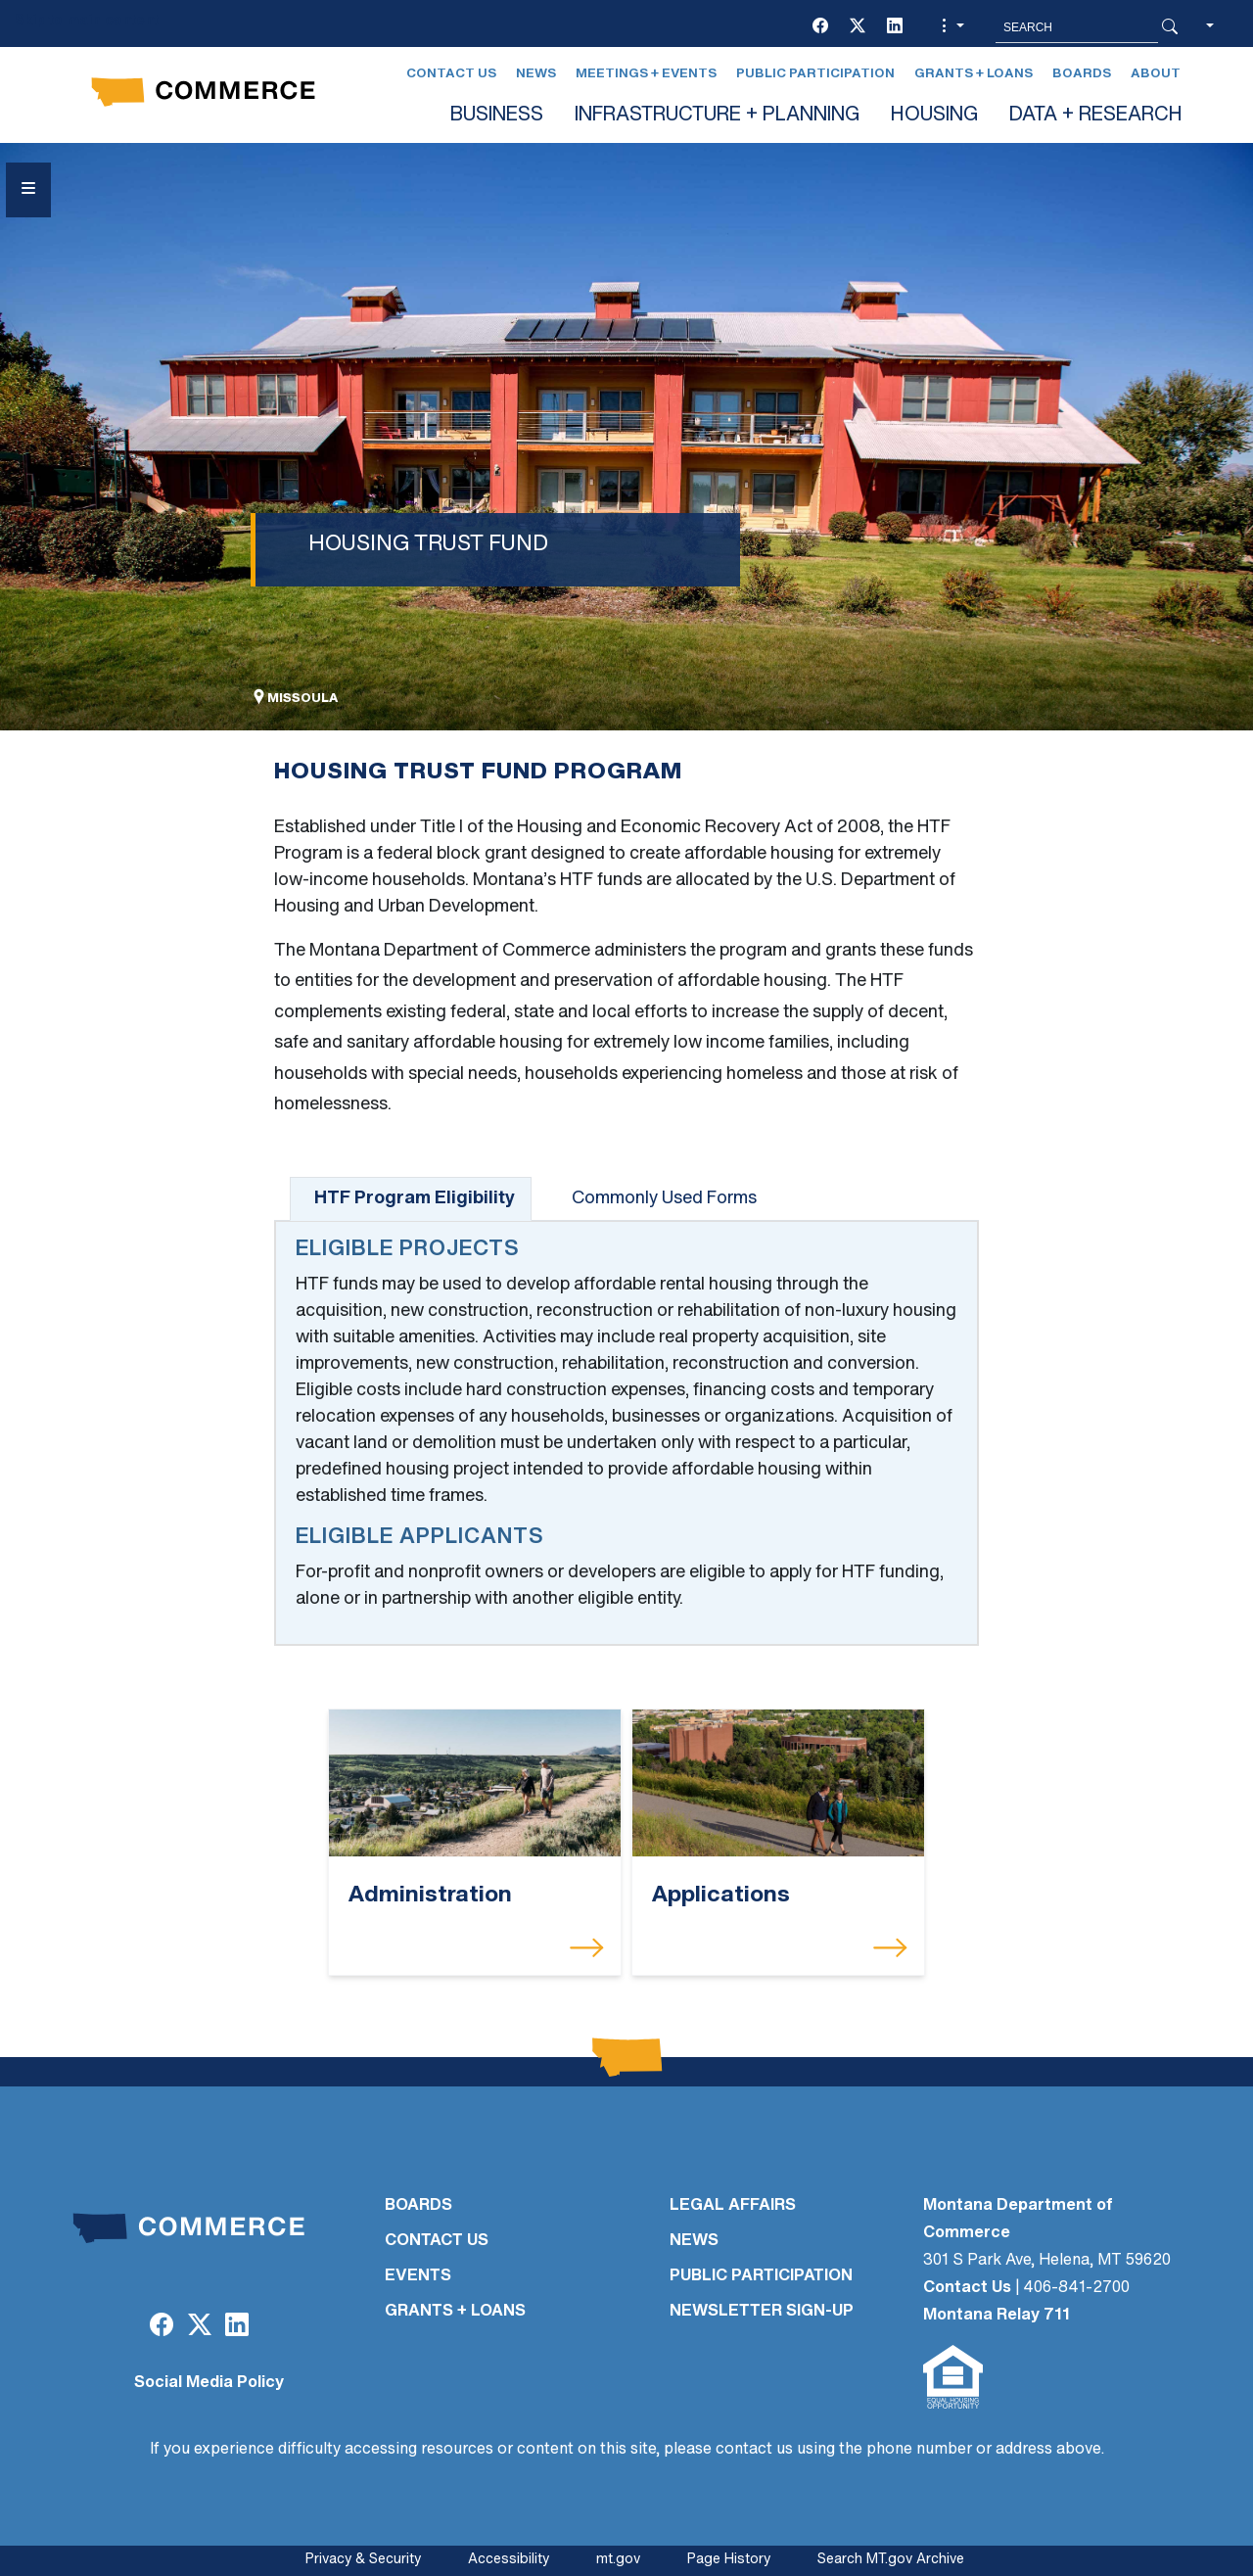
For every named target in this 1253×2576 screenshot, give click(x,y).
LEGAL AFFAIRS (733, 2206)
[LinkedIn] (894, 27)
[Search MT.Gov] (1077, 27)
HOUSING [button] (934, 115)
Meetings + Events (646, 74)
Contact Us (451, 74)
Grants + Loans (973, 74)
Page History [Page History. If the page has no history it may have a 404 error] (728, 2560)
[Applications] (778, 1783)
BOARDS (418, 2206)
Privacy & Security (363, 2560)
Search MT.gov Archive (890, 2560)
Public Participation (815, 74)
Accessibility (508, 2560)
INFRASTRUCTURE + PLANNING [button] (717, 115)
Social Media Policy (209, 2383)
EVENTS (418, 2276)
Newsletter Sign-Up (762, 2311)
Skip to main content (87, 21)
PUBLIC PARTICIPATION (761, 2276)
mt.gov (618, 2560)
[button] (950, 27)
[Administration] (475, 1783)
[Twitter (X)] (857, 27)
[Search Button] (1170, 27)
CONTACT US (436, 2241)
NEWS (694, 2241)
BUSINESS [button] (496, 115)
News (536, 74)
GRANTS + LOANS (455, 2311)
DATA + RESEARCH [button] (1096, 115)
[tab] (411, 1199)
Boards (1081, 74)
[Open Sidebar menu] (28, 190)
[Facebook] (820, 27)
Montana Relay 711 (996, 2315)
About (1156, 74)
